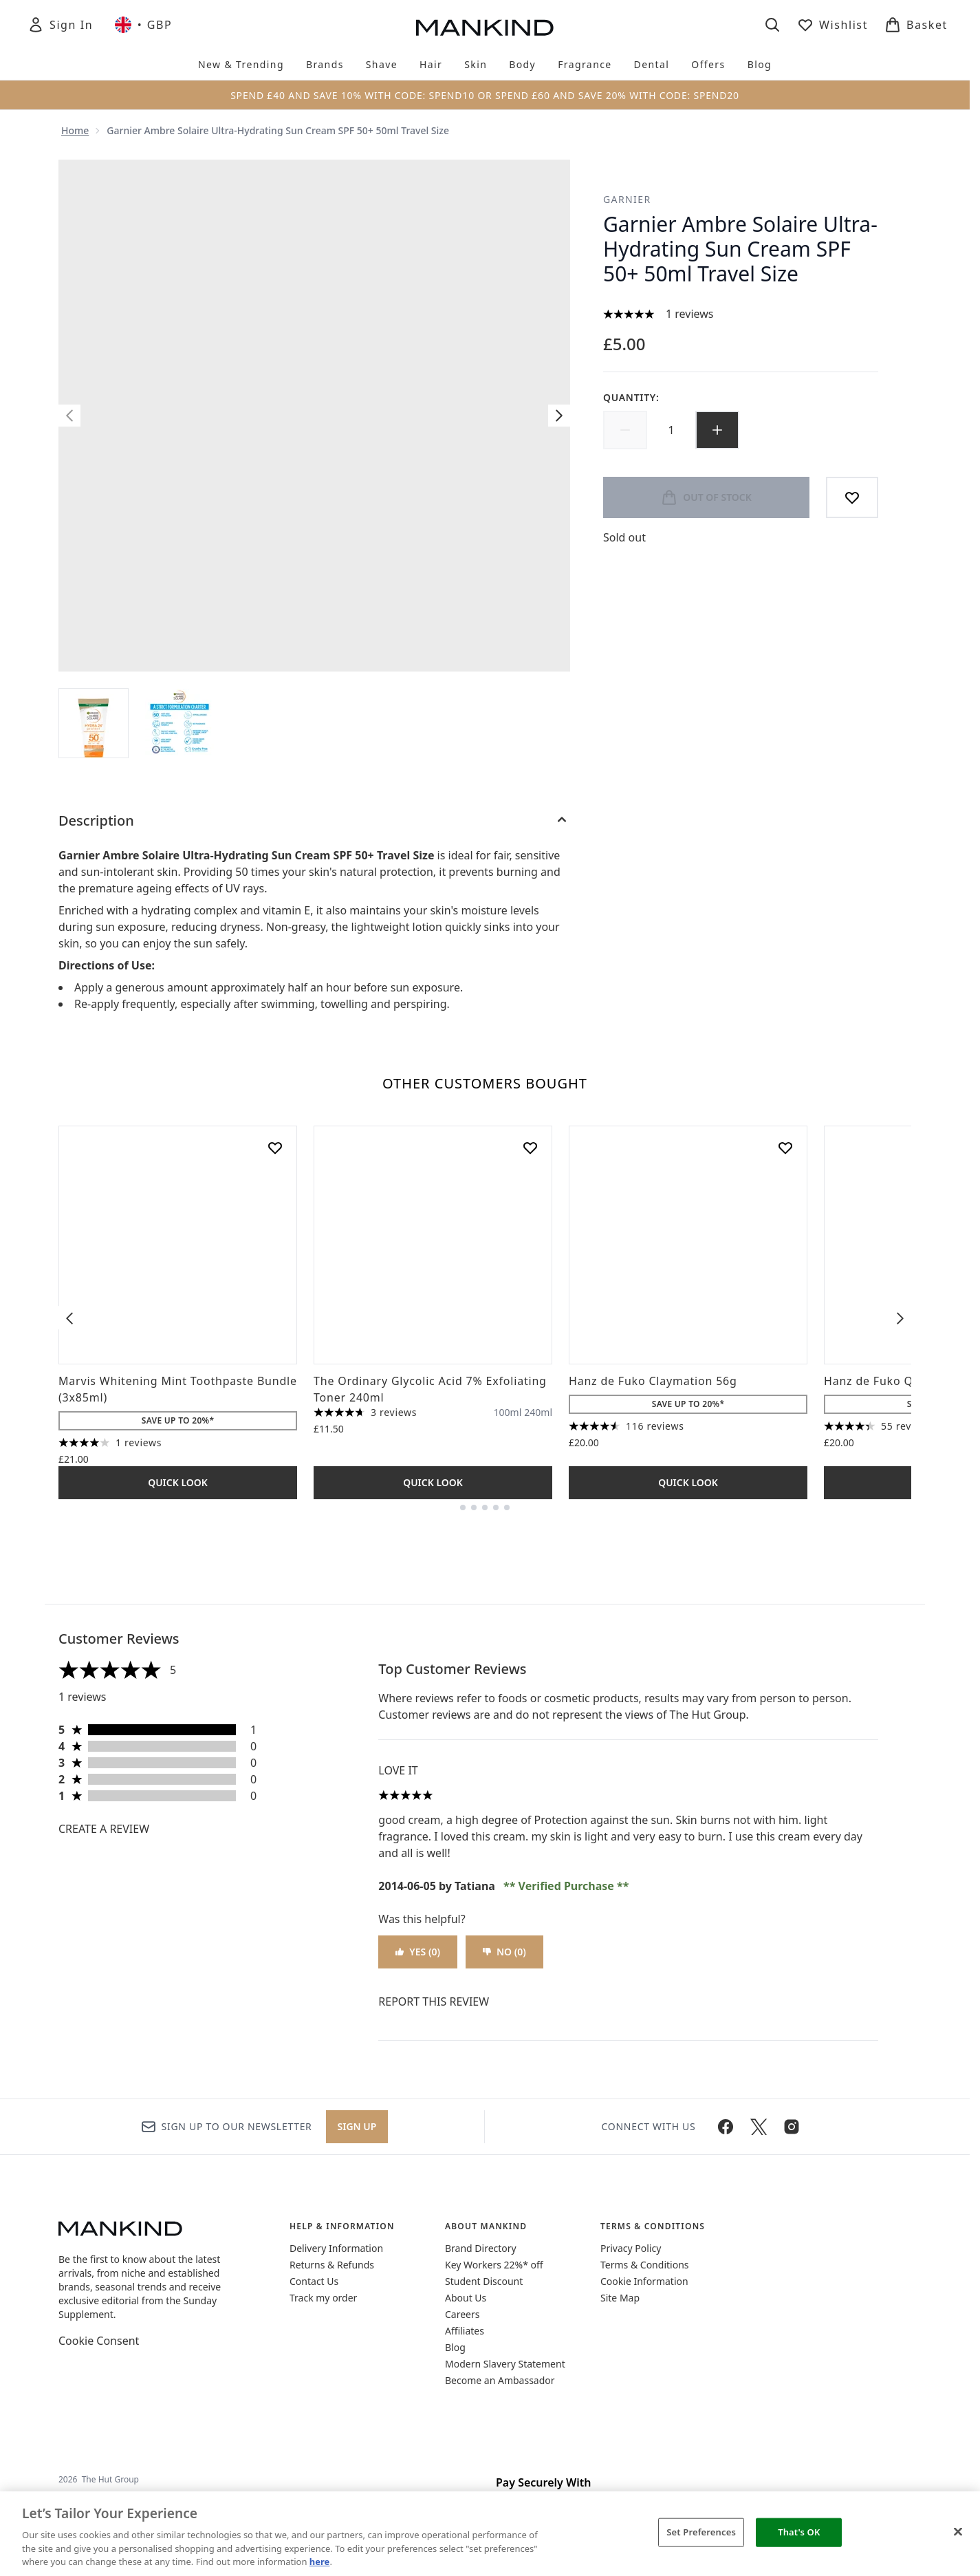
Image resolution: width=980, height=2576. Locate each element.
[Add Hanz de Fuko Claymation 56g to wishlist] (785, 1147)
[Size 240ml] (538, 1412)
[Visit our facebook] (725, 2126)
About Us (465, 2297)
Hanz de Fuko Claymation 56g (653, 1380)
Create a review (103, 1828)
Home (75, 130)
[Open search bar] (772, 25)
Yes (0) (417, 1951)
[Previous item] (69, 1317)
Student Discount (484, 2281)
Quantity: (631, 397)
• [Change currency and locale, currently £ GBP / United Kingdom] (143, 25)
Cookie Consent (98, 2340)
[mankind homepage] (485, 27)
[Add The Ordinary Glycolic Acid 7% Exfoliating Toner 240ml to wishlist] (530, 1147)
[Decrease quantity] (625, 430)
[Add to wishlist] (852, 497)
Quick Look (178, 1482)
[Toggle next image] (559, 416)
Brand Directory (480, 2248)
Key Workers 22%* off (494, 2264)
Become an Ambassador (500, 2380)
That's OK (799, 2532)
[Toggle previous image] (69, 416)
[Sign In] (60, 25)
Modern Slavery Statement (505, 2363)
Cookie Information (644, 2281)
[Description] (314, 821)
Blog (455, 2347)
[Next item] (900, 1317)
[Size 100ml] (508, 1412)
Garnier (627, 199)
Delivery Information (336, 2248)
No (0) (504, 1951)
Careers (462, 2314)
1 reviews (690, 313)
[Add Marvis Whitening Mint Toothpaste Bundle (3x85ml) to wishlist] (275, 1147)
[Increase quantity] (717, 430)
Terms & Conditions (644, 2264)
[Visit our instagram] (791, 2126)
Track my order (323, 2297)
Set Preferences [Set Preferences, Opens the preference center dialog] (701, 2532)
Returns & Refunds (332, 2264)
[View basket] (916, 25)
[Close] (958, 2532)
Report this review (433, 2001)
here (319, 2561)
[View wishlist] (832, 25)
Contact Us (314, 2281)
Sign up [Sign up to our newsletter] (357, 2126)
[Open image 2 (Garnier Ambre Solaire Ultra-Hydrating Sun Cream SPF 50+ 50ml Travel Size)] (179, 723)
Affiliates (464, 2330)
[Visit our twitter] (758, 2126)
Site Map (620, 2297)
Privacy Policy (630, 2248)
